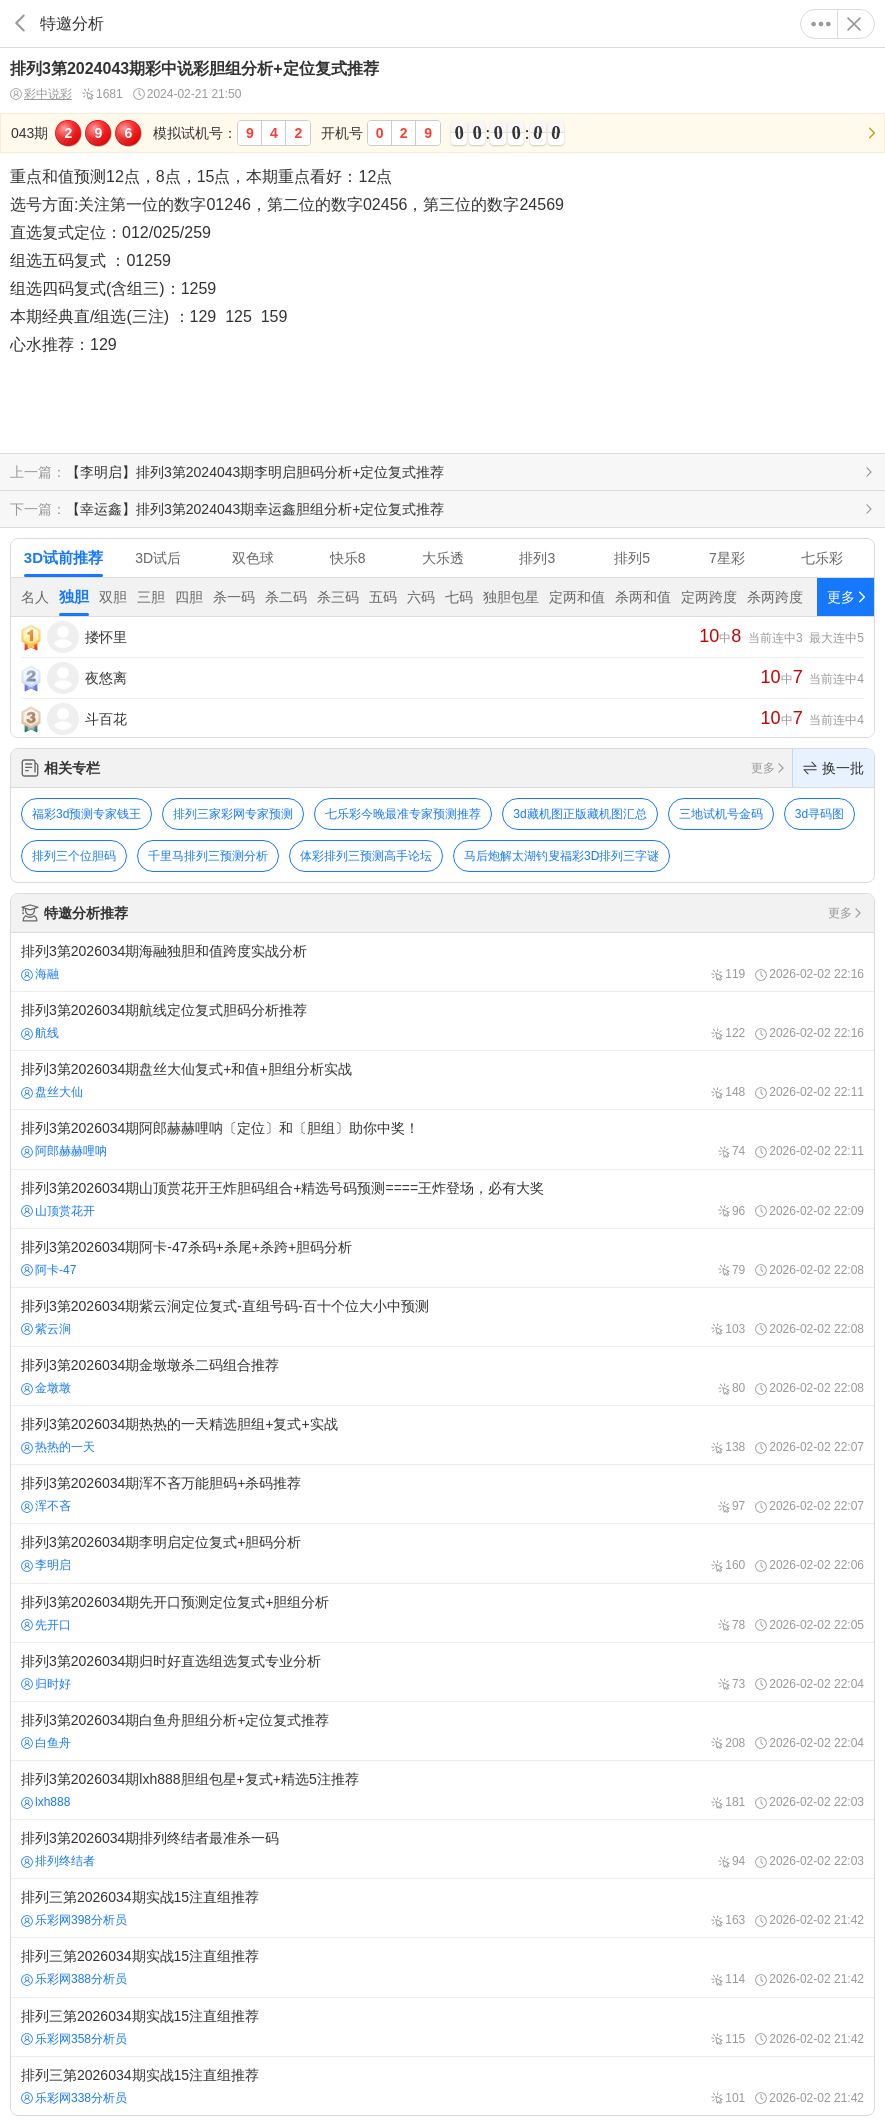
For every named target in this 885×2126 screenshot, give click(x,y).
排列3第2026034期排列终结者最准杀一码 (442, 1849)
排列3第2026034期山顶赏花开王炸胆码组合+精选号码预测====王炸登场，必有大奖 (442, 1199)
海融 (40, 974)
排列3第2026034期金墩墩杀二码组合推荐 (442, 1376)
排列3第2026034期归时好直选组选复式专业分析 (442, 1672)
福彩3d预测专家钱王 (86, 814)
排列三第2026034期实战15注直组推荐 (442, 1908)
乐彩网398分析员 (74, 1920)
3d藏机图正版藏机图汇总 (579, 814)
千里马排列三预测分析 (208, 856)
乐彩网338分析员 (74, 2098)
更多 (821, 24)
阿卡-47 (48, 1270)
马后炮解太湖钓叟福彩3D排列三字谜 (561, 856)
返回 (20, 23)
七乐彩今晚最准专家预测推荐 (403, 814)
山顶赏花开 (58, 1211)
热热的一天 (58, 1447)
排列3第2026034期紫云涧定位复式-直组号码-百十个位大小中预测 (442, 1317)
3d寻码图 (819, 814)
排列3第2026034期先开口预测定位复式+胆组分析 (442, 1613)
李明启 (46, 1565)
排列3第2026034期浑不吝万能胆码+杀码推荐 (442, 1494)
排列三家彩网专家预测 (233, 814)
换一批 (833, 768)
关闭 (854, 24)
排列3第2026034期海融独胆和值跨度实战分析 (442, 962)
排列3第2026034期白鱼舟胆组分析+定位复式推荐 (442, 1731)
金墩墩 (46, 1388)
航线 (40, 1033)
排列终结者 (58, 1861)
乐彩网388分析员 (74, 1979)
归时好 (46, 1684)
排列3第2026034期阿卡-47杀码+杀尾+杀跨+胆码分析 (442, 1258)
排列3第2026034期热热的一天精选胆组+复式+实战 (442, 1435)
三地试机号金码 (721, 814)
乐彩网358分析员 (74, 2039)
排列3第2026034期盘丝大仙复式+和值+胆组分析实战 (442, 1080)
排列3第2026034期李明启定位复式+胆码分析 (442, 1553)
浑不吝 (46, 1506)
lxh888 (45, 1802)
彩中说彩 (41, 94)
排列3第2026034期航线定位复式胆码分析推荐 (442, 1021)
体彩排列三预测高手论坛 (366, 856)
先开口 (46, 1625)
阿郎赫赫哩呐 (64, 1151)
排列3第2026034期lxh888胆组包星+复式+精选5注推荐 (442, 1790)
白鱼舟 (46, 1743)
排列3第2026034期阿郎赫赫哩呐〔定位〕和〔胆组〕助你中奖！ (442, 1139)
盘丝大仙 (52, 1092)
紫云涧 (46, 1329)
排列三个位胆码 (74, 856)
